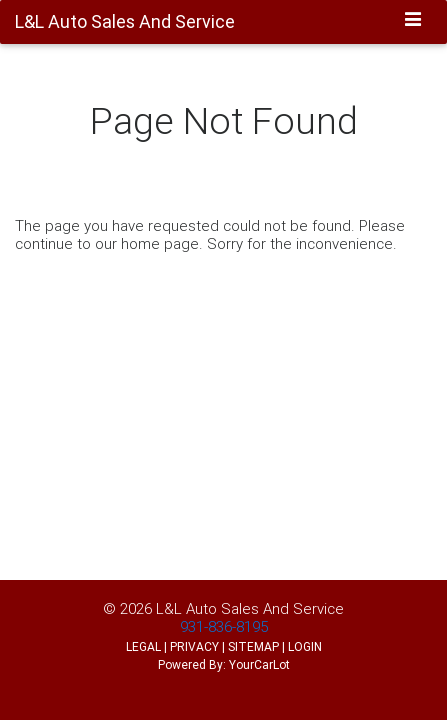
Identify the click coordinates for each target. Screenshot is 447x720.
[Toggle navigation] (413, 21)
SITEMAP (253, 646)
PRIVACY (194, 646)
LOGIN (305, 646)
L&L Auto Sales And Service (250, 608)
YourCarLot (259, 664)
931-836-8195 (224, 626)
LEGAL (143, 646)
